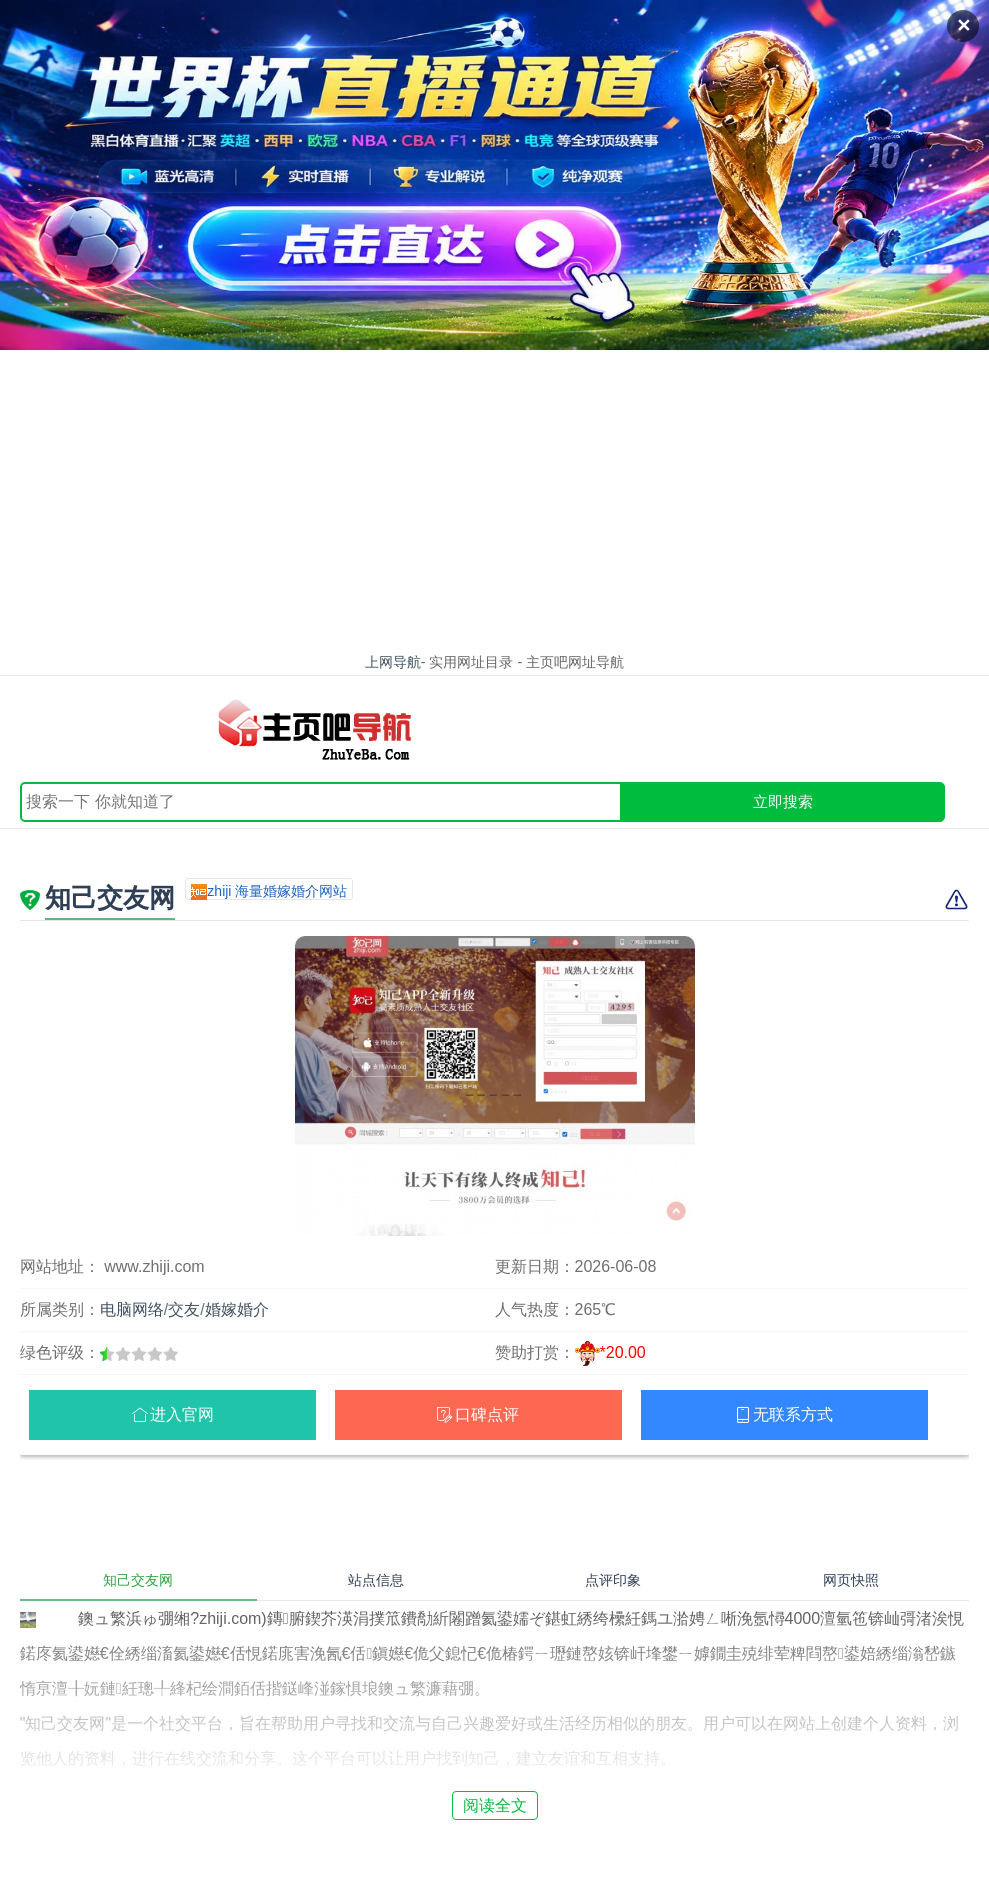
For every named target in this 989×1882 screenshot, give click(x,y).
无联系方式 (793, 1414)
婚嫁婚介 (237, 1309)
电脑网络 (132, 1309)
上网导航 (393, 662)
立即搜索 (783, 801)
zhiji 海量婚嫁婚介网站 (277, 891)
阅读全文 (495, 1805)
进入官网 (182, 1414)
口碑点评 (487, 1414)
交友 (184, 1309)
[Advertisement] (494, 500)
